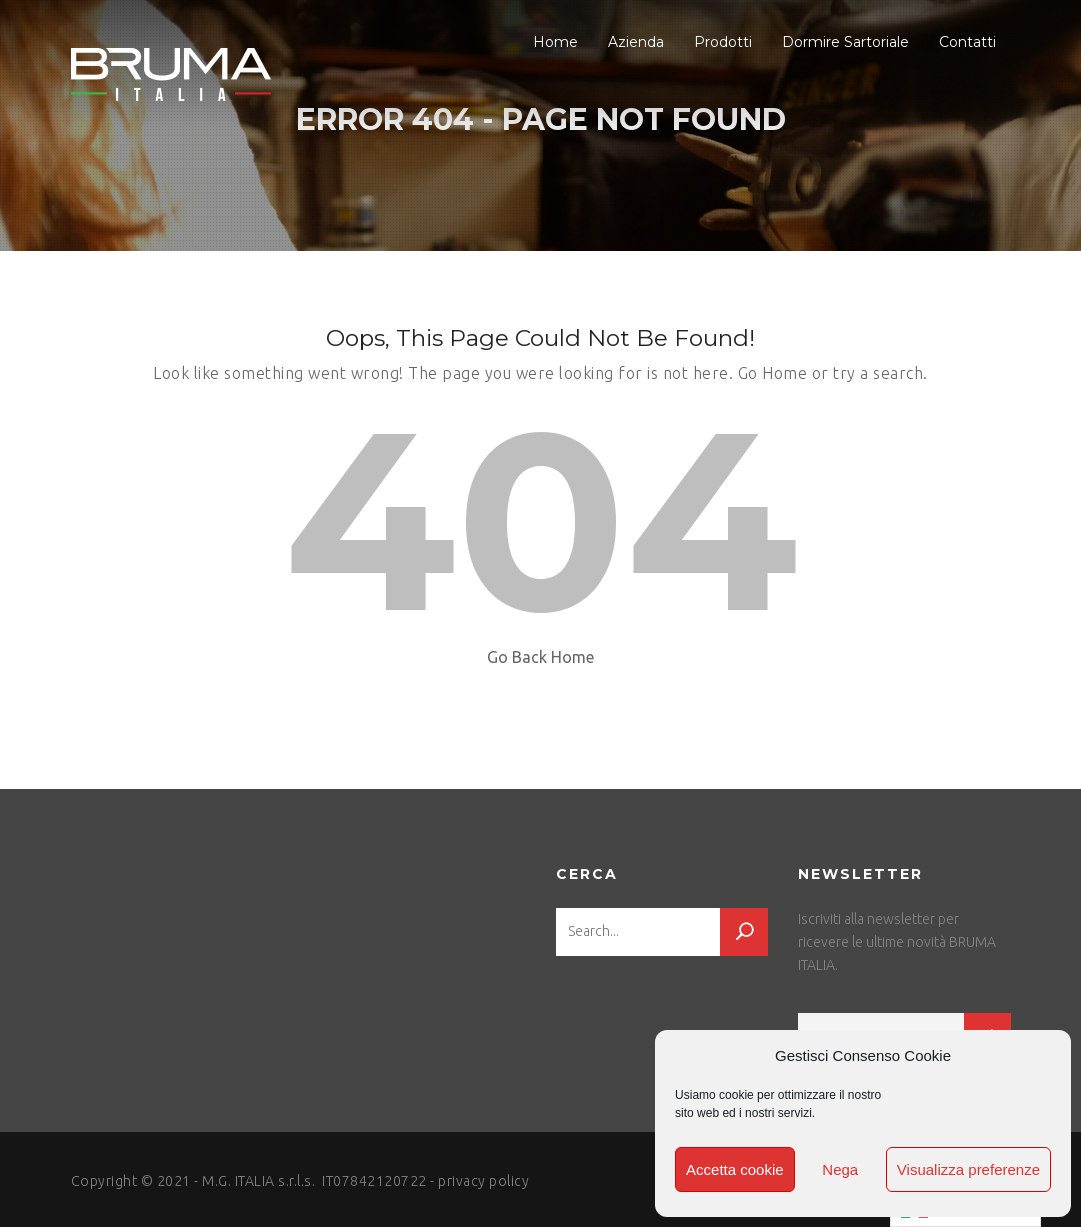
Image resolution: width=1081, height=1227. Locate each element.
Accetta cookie (735, 1169)
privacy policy (483, 1181)
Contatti (967, 42)
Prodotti (723, 42)
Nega (840, 1169)
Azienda (636, 42)
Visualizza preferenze (968, 1169)
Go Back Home (540, 657)
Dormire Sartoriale (845, 42)
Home (555, 42)
